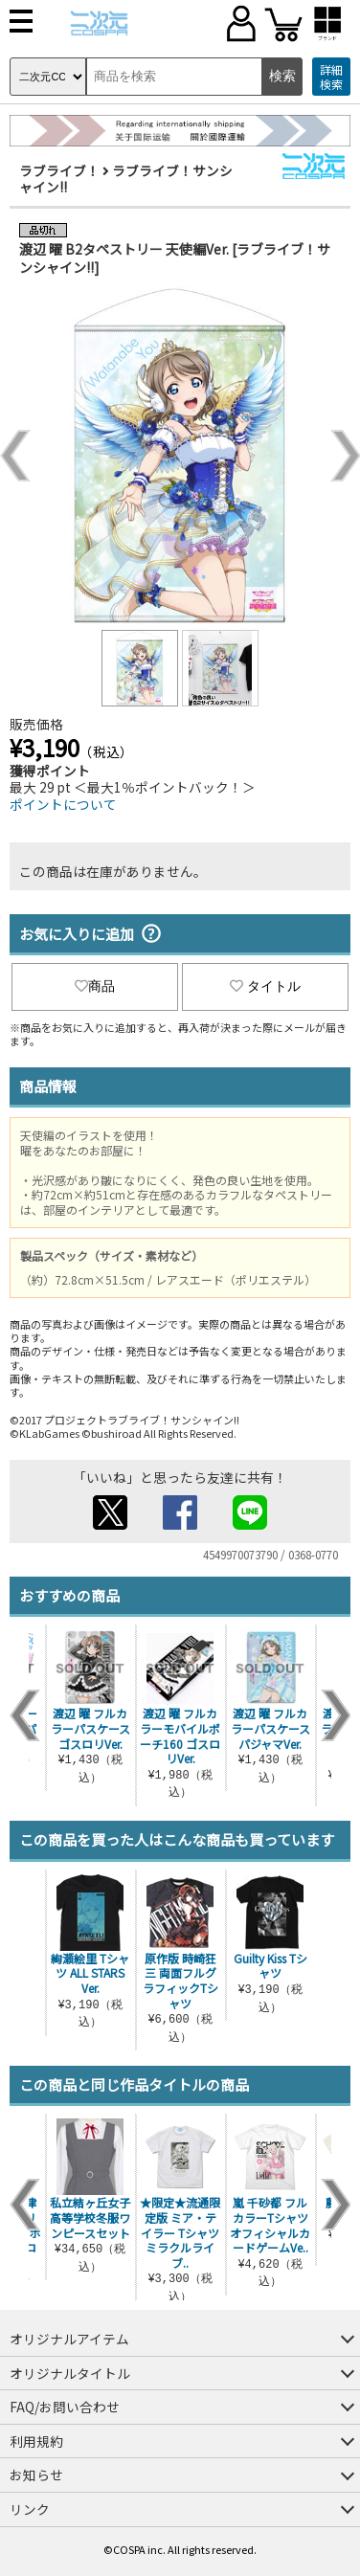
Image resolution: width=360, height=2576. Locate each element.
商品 (95, 986)
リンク (30, 2509)
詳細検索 (331, 77)
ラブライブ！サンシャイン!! (126, 179)
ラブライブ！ (59, 170)
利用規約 (36, 2441)
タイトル (265, 986)
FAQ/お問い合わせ (65, 2406)
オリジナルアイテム (69, 2338)
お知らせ (36, 2474)
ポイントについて (63, 804)
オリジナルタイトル (70, 2373)
